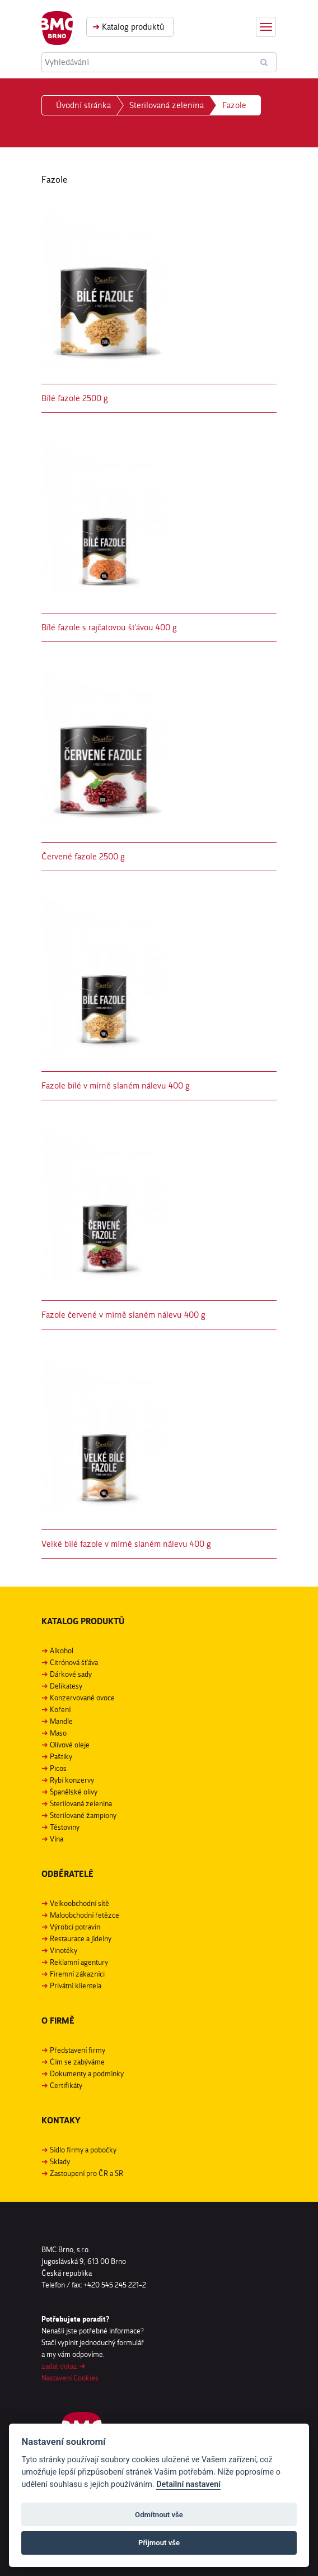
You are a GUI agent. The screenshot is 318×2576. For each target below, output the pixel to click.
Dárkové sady (71, 1674)
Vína (56, 1839)
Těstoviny (65, 1827)
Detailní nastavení (188, 2484)
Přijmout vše (159, 2542)
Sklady (60, 2161)
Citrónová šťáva (74, 1662)
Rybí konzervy (72, 1780)
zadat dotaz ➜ (63, 2366)
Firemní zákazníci (77, 1974)
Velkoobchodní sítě (79, 1903)
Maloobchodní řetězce (84, 1915)
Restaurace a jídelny (80, 1938)
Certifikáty (66, 2085)
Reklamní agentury (79, 1962)
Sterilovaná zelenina (166, 105)
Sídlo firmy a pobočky (83, 2150)
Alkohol (61, 1650)
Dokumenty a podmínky (87, 2073)
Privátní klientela (75, 1985)
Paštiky (61, 1756)
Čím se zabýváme (77, 2062)
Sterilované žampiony (83, 1815)
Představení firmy (77, 2050)
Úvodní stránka (83, 105)
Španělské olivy (73, 1792)
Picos (58, 1768)
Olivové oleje (70, 1745)
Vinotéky (63, 1950)
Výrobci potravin (75, 1927)
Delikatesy (66, 1686)
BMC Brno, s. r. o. (57, 28)
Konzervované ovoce (82, 1697)
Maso (58, 1733)
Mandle (61, 1721)
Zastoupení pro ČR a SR (86, 2173)
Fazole (234, 105)
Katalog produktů (128, 26)
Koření (60, 1709)
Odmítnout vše (159, 2514)
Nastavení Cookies (70, 2378)
